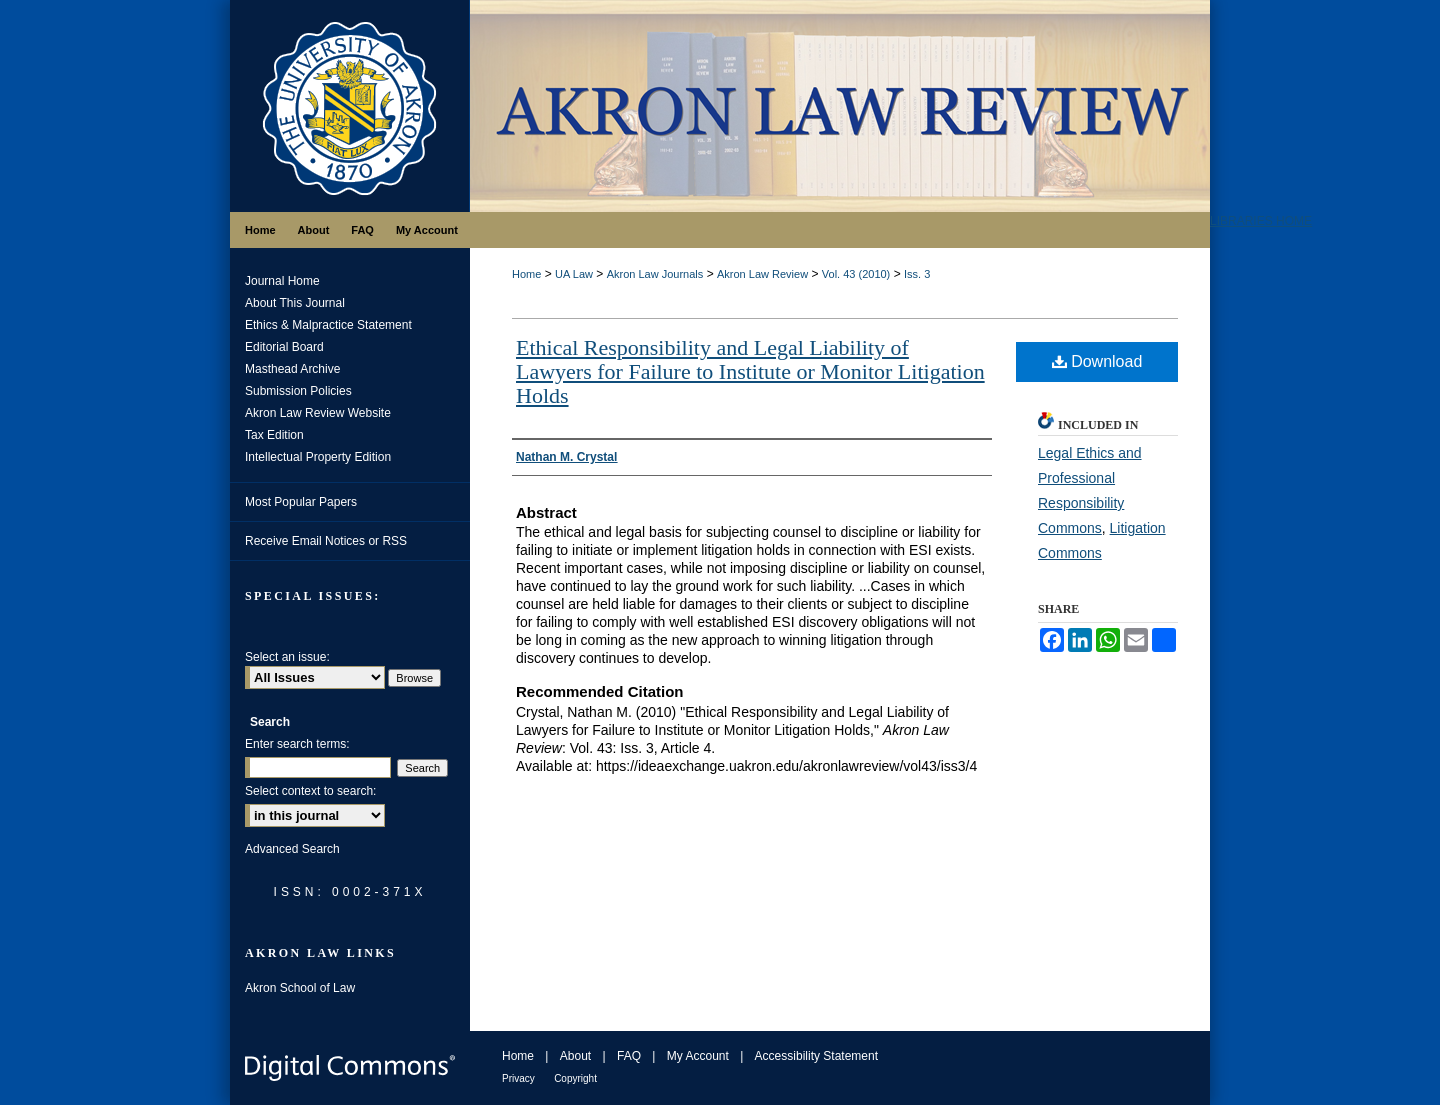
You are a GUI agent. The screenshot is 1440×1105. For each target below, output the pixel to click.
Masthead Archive (292, 369)
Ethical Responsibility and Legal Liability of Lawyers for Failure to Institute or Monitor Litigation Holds (750, 371)
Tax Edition (274, 435)
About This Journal (295, 303)
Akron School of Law (300, 988)
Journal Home (282, 281)
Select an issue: (287, 657)
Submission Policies (298, 391)
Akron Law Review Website (318, 413)
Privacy (518, 1078)
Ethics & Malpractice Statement (328, 325)
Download (1097, 361)
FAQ (629, 1056)
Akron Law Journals (655, 274)
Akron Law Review (762, 274)
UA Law (574, 274)
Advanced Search (292, 849)
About (575, 1056)
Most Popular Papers (301, 502)
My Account (698, 1056)
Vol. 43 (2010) (856, 274)
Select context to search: (310, 791)
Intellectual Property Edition (318, 457)
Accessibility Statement (816, 1056)
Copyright (575, 1078)
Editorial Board (284, 347)
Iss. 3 (917, 274)
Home (526, 274)
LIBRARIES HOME (1261, 221)
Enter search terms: (297, 744)
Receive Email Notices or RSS (326, 541)
